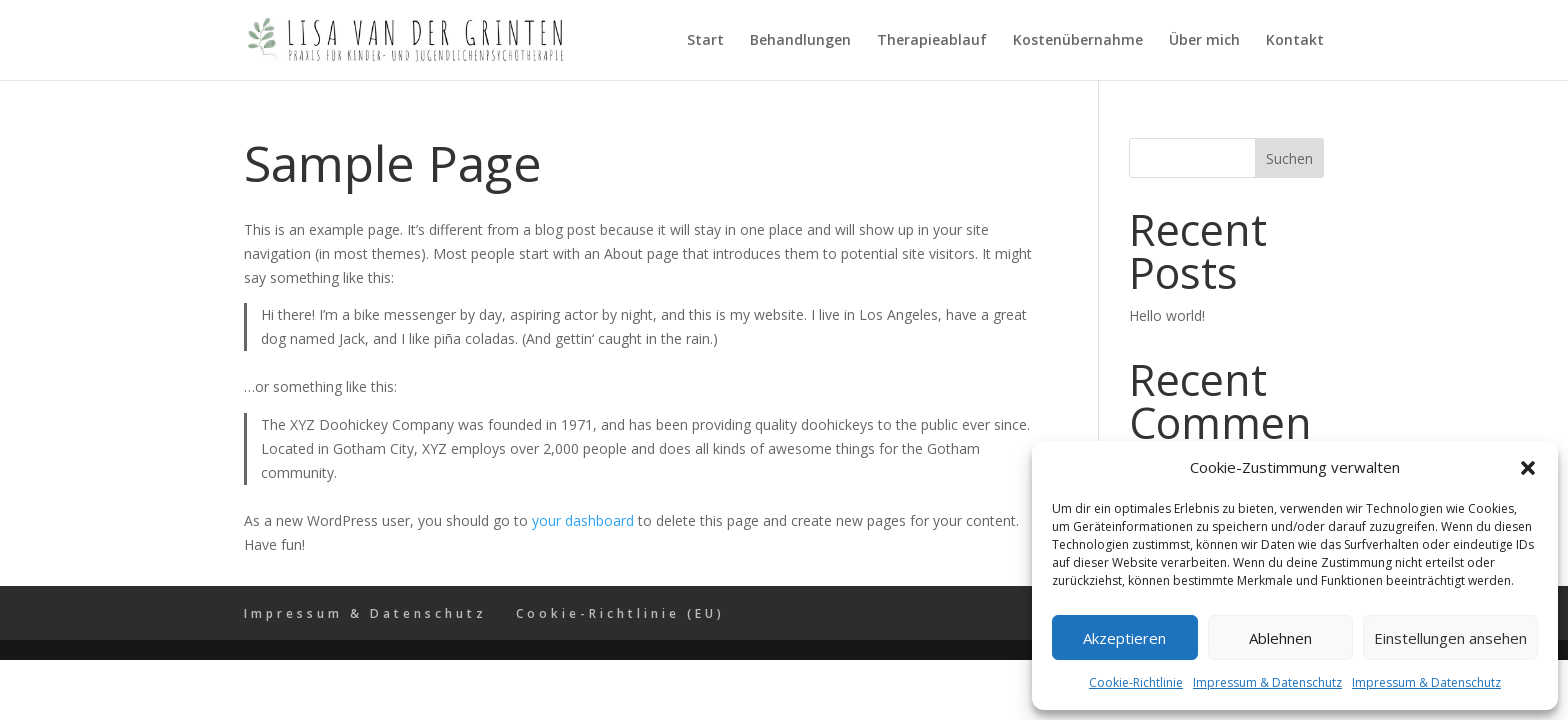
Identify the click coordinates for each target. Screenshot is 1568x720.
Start (705, 41)
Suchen (1289, 158)
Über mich (1204, 41)
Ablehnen (1280, 638)
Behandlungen (800, 41)
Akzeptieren (1124, 638)
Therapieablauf (932, 41)
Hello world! (1167, 315)
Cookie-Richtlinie (1136, 682)
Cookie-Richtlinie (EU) (620, 613)
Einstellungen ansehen (1450, 638)
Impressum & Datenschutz (1267, 682)
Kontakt (1295, 41)
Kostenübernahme (1078, 41)
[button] (1528, 468)
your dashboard (583, 520)
